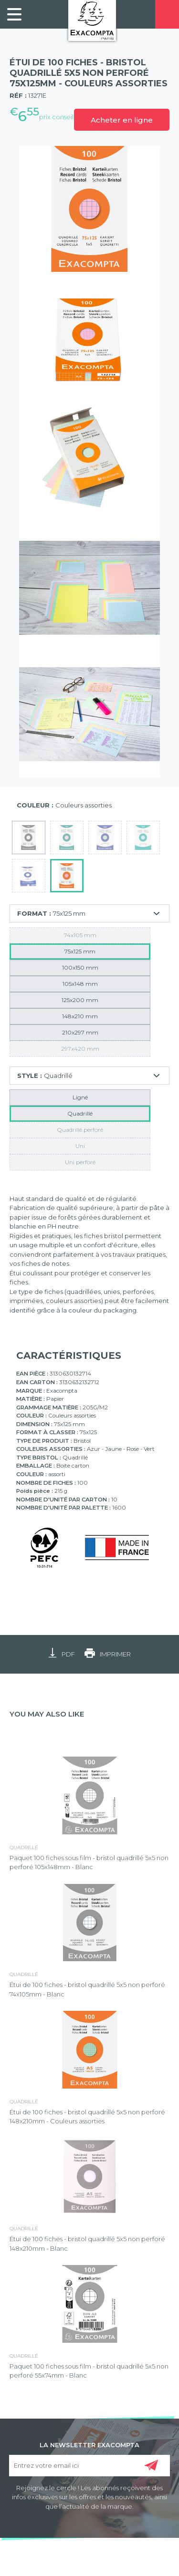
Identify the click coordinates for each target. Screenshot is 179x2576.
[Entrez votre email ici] (89, 2465)
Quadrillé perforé (80, 1129)
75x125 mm (79, 951)
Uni (80, 1145)
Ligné (80, 1097)
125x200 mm (80, 1000)
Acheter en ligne (122, 119)
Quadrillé (80, 1113)
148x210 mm (80, 1016)
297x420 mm (80, 1048)
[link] (14, 14)
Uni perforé (80, 1162)
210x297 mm (80, 1032)
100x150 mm (80, 967)
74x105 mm (80, 935)
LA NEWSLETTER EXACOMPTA (89, 2444)
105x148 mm (80, 983)
